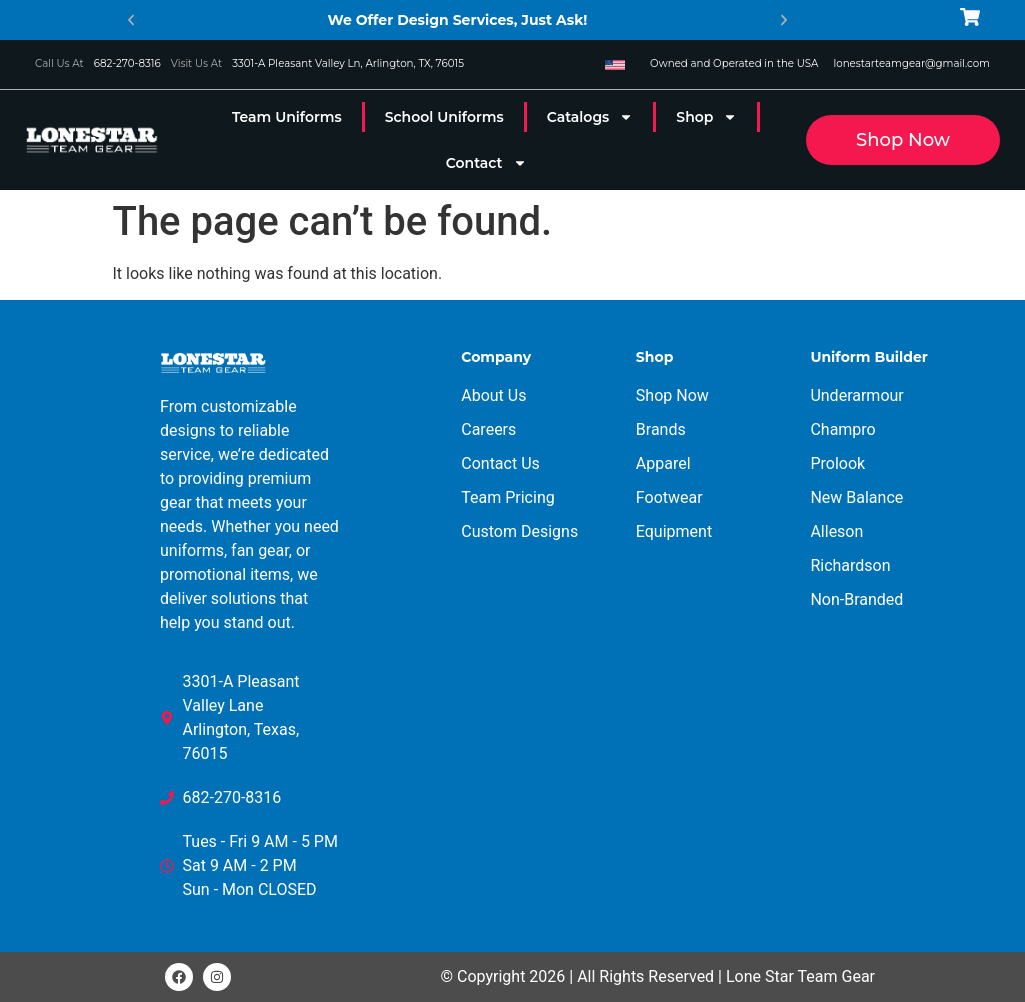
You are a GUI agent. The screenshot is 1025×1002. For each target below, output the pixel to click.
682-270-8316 (127, 63)
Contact (486, 163)
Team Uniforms (287, 117)
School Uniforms (444, 117)
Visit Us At (197, 63)
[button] (131, 20)
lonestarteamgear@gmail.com (911, 63)
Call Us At (59, 63)
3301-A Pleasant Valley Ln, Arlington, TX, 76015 (348, 63)
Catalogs (590, 117)
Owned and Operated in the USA (734, 63)
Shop (706, 117)
